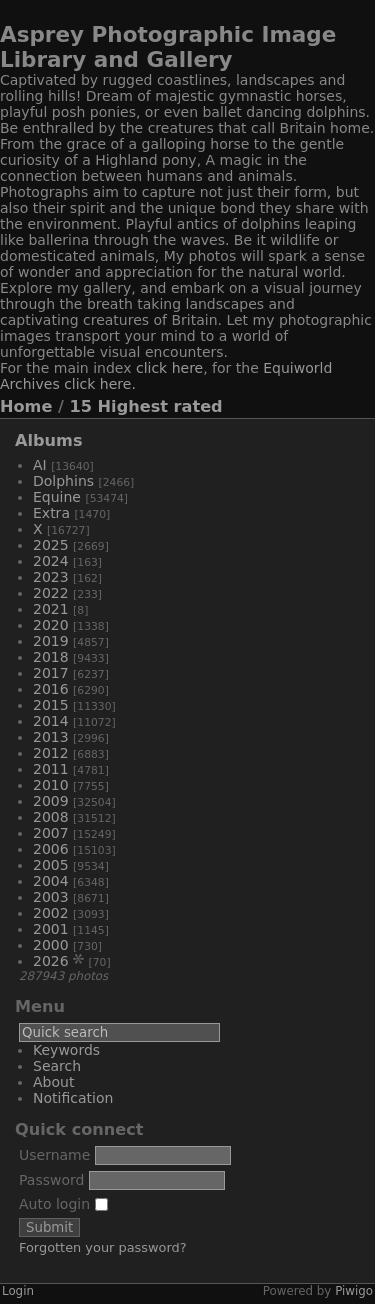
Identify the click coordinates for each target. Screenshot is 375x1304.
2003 (51, 897)
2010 (51, 785)
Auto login (63, 1204)
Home (26, 406)
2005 (51, 865)
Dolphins (63, 481)
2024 (51, 561)
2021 (51, 609)
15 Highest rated (146, 406)
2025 (51, 545)
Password (51, 1180)
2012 (51, 753)
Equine (57, 497)
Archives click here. (68, 384)
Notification (73, 1098)
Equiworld (297, 368)
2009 (51, 801)
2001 (51, 929)
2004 (51, 881)
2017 (51, 673)
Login (18, 1291)
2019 (51, 641)
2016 (51, 689)
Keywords (66, 1050)
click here (169, 368)
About (53, 1082)
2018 (51, 657)
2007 (51, 833)
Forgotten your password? (103, 1247)
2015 (51, 705)
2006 (51, 849)
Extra (51, 513)
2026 (51, 961)
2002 (51, 913)
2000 (51, 945)
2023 (51, 577)
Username (54, 1155)
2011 (51, 769)
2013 (51, 737)
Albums (49, 440)
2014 (51, 721)
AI (40, 465)
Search (57, 1066)
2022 (51, 593)
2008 (51, 817)
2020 (51, 625)
